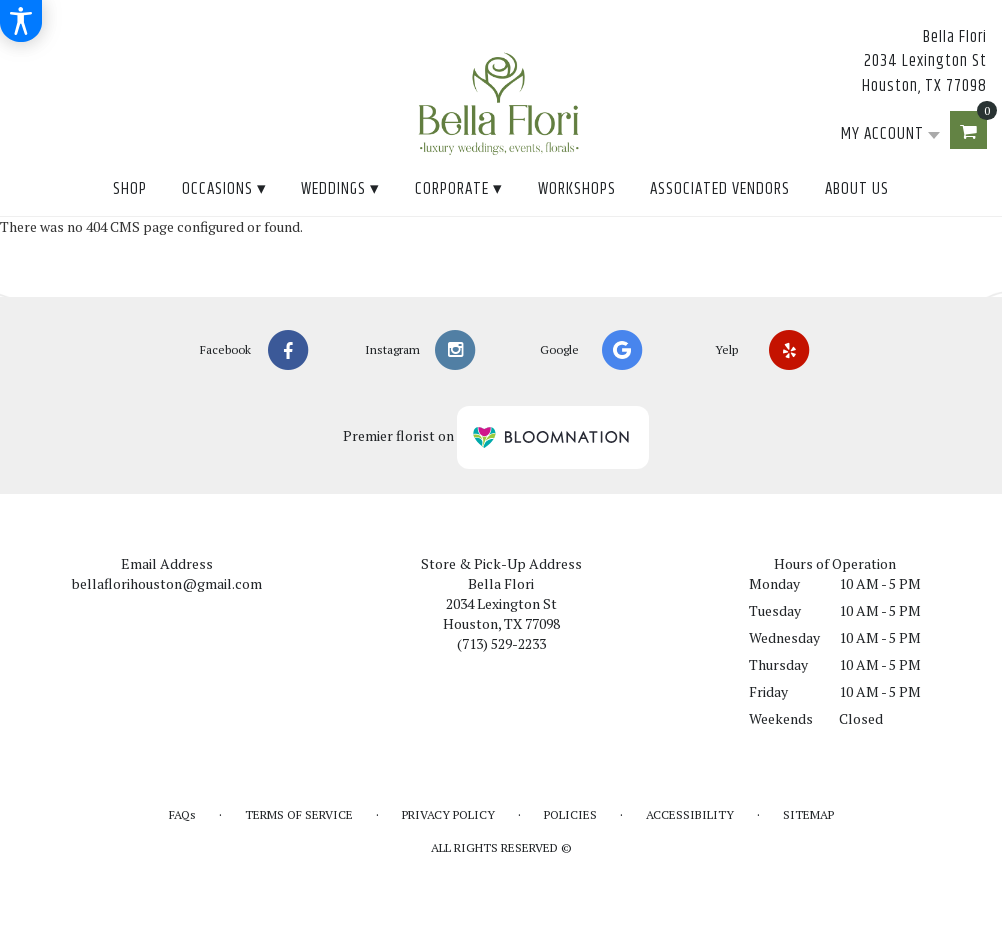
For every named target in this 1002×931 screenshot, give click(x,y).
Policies (570, 814)
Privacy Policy (448, 814)
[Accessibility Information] (21, 21)
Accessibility (690, 814)
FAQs (182, 814)
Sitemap (808, 814)
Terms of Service (299, 814)
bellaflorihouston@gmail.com (167, 583)
